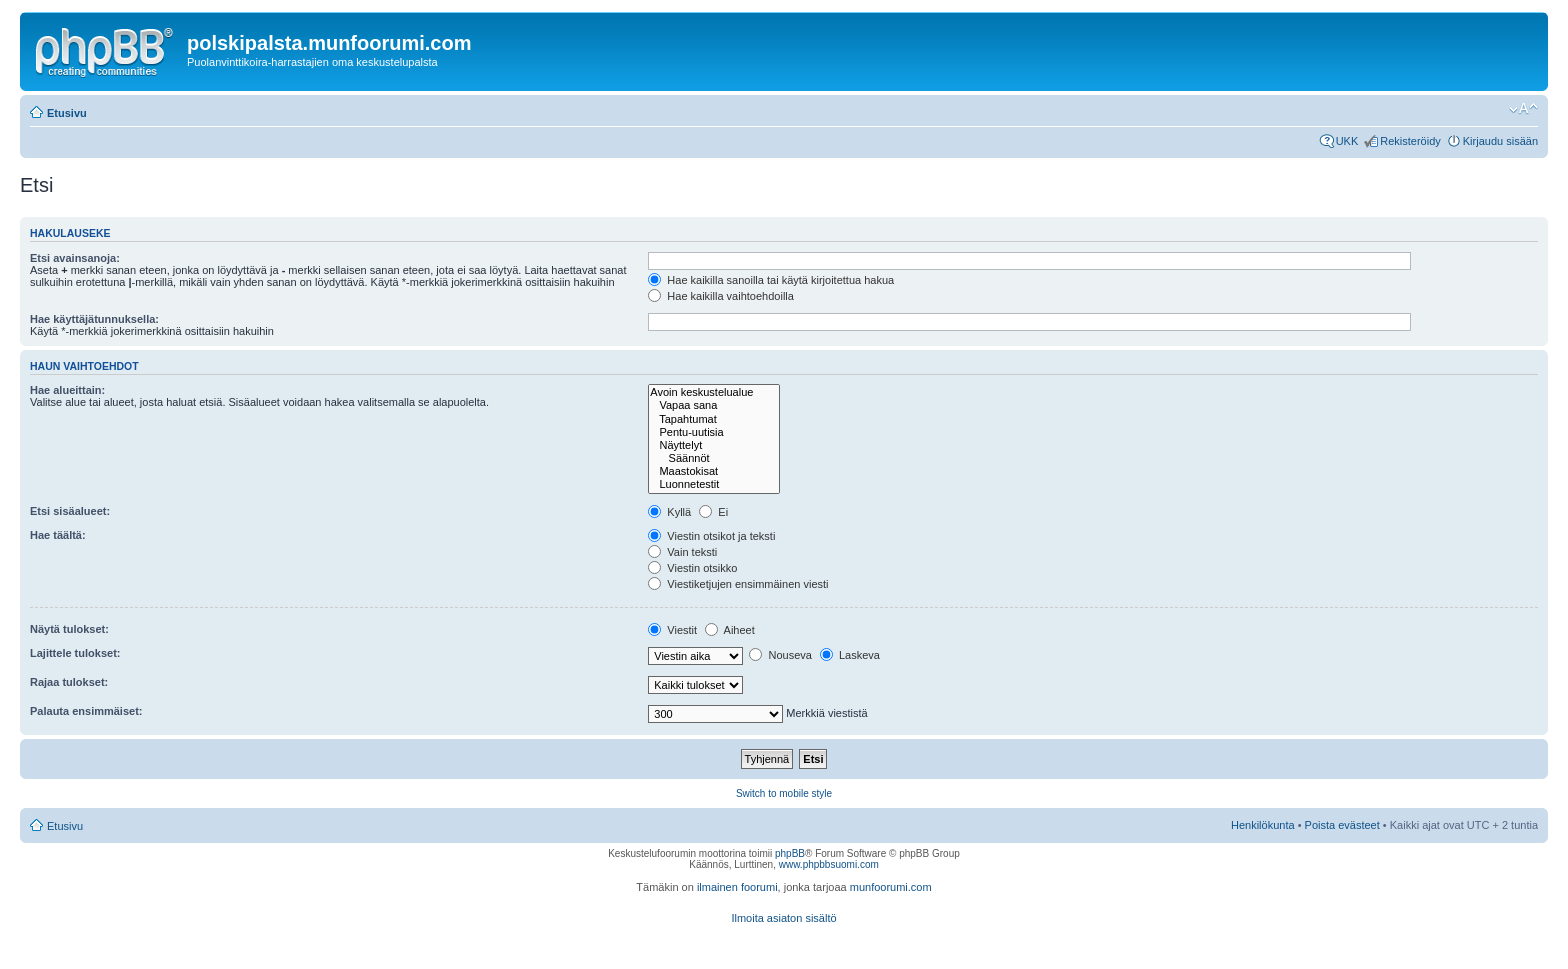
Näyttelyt (714, 445)
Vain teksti (682, 552)
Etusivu (67, 113)
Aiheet (730, 630)
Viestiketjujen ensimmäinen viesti (738, 584)
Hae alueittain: (67, 390)
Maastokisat (714, 471)
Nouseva (780, 655)
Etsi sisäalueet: (70, 511)
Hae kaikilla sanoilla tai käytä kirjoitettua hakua (771, 280)
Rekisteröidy (1410, 141)
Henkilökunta (1263, 825)
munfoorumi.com (891, 887)
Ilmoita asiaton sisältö (783, 918)
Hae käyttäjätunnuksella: (94, 319)
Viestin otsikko (692, 568)
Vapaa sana (714, 405)
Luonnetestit (714, 484)
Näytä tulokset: (69, 629)
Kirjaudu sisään (1500, 141)
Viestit (672, 630)
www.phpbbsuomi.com (829, 864)
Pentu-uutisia (714, 432)
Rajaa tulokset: (69, 682)
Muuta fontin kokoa (1523, 109)
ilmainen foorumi (737, 887)
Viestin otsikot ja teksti (711, 536)
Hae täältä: (58, 535)
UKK (1347, 141)
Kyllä (669, 512)
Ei (713, 512)
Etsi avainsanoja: (75, 258)
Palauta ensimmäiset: (86, 711)
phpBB (790, 853)
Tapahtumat (714, 419)
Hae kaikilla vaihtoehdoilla (721, 296)
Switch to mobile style (784, 793)
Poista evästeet (1342, 825)
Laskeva (850, 655)
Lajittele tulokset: (75, 653)
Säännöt (714, 458)
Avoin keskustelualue (714, 392)
